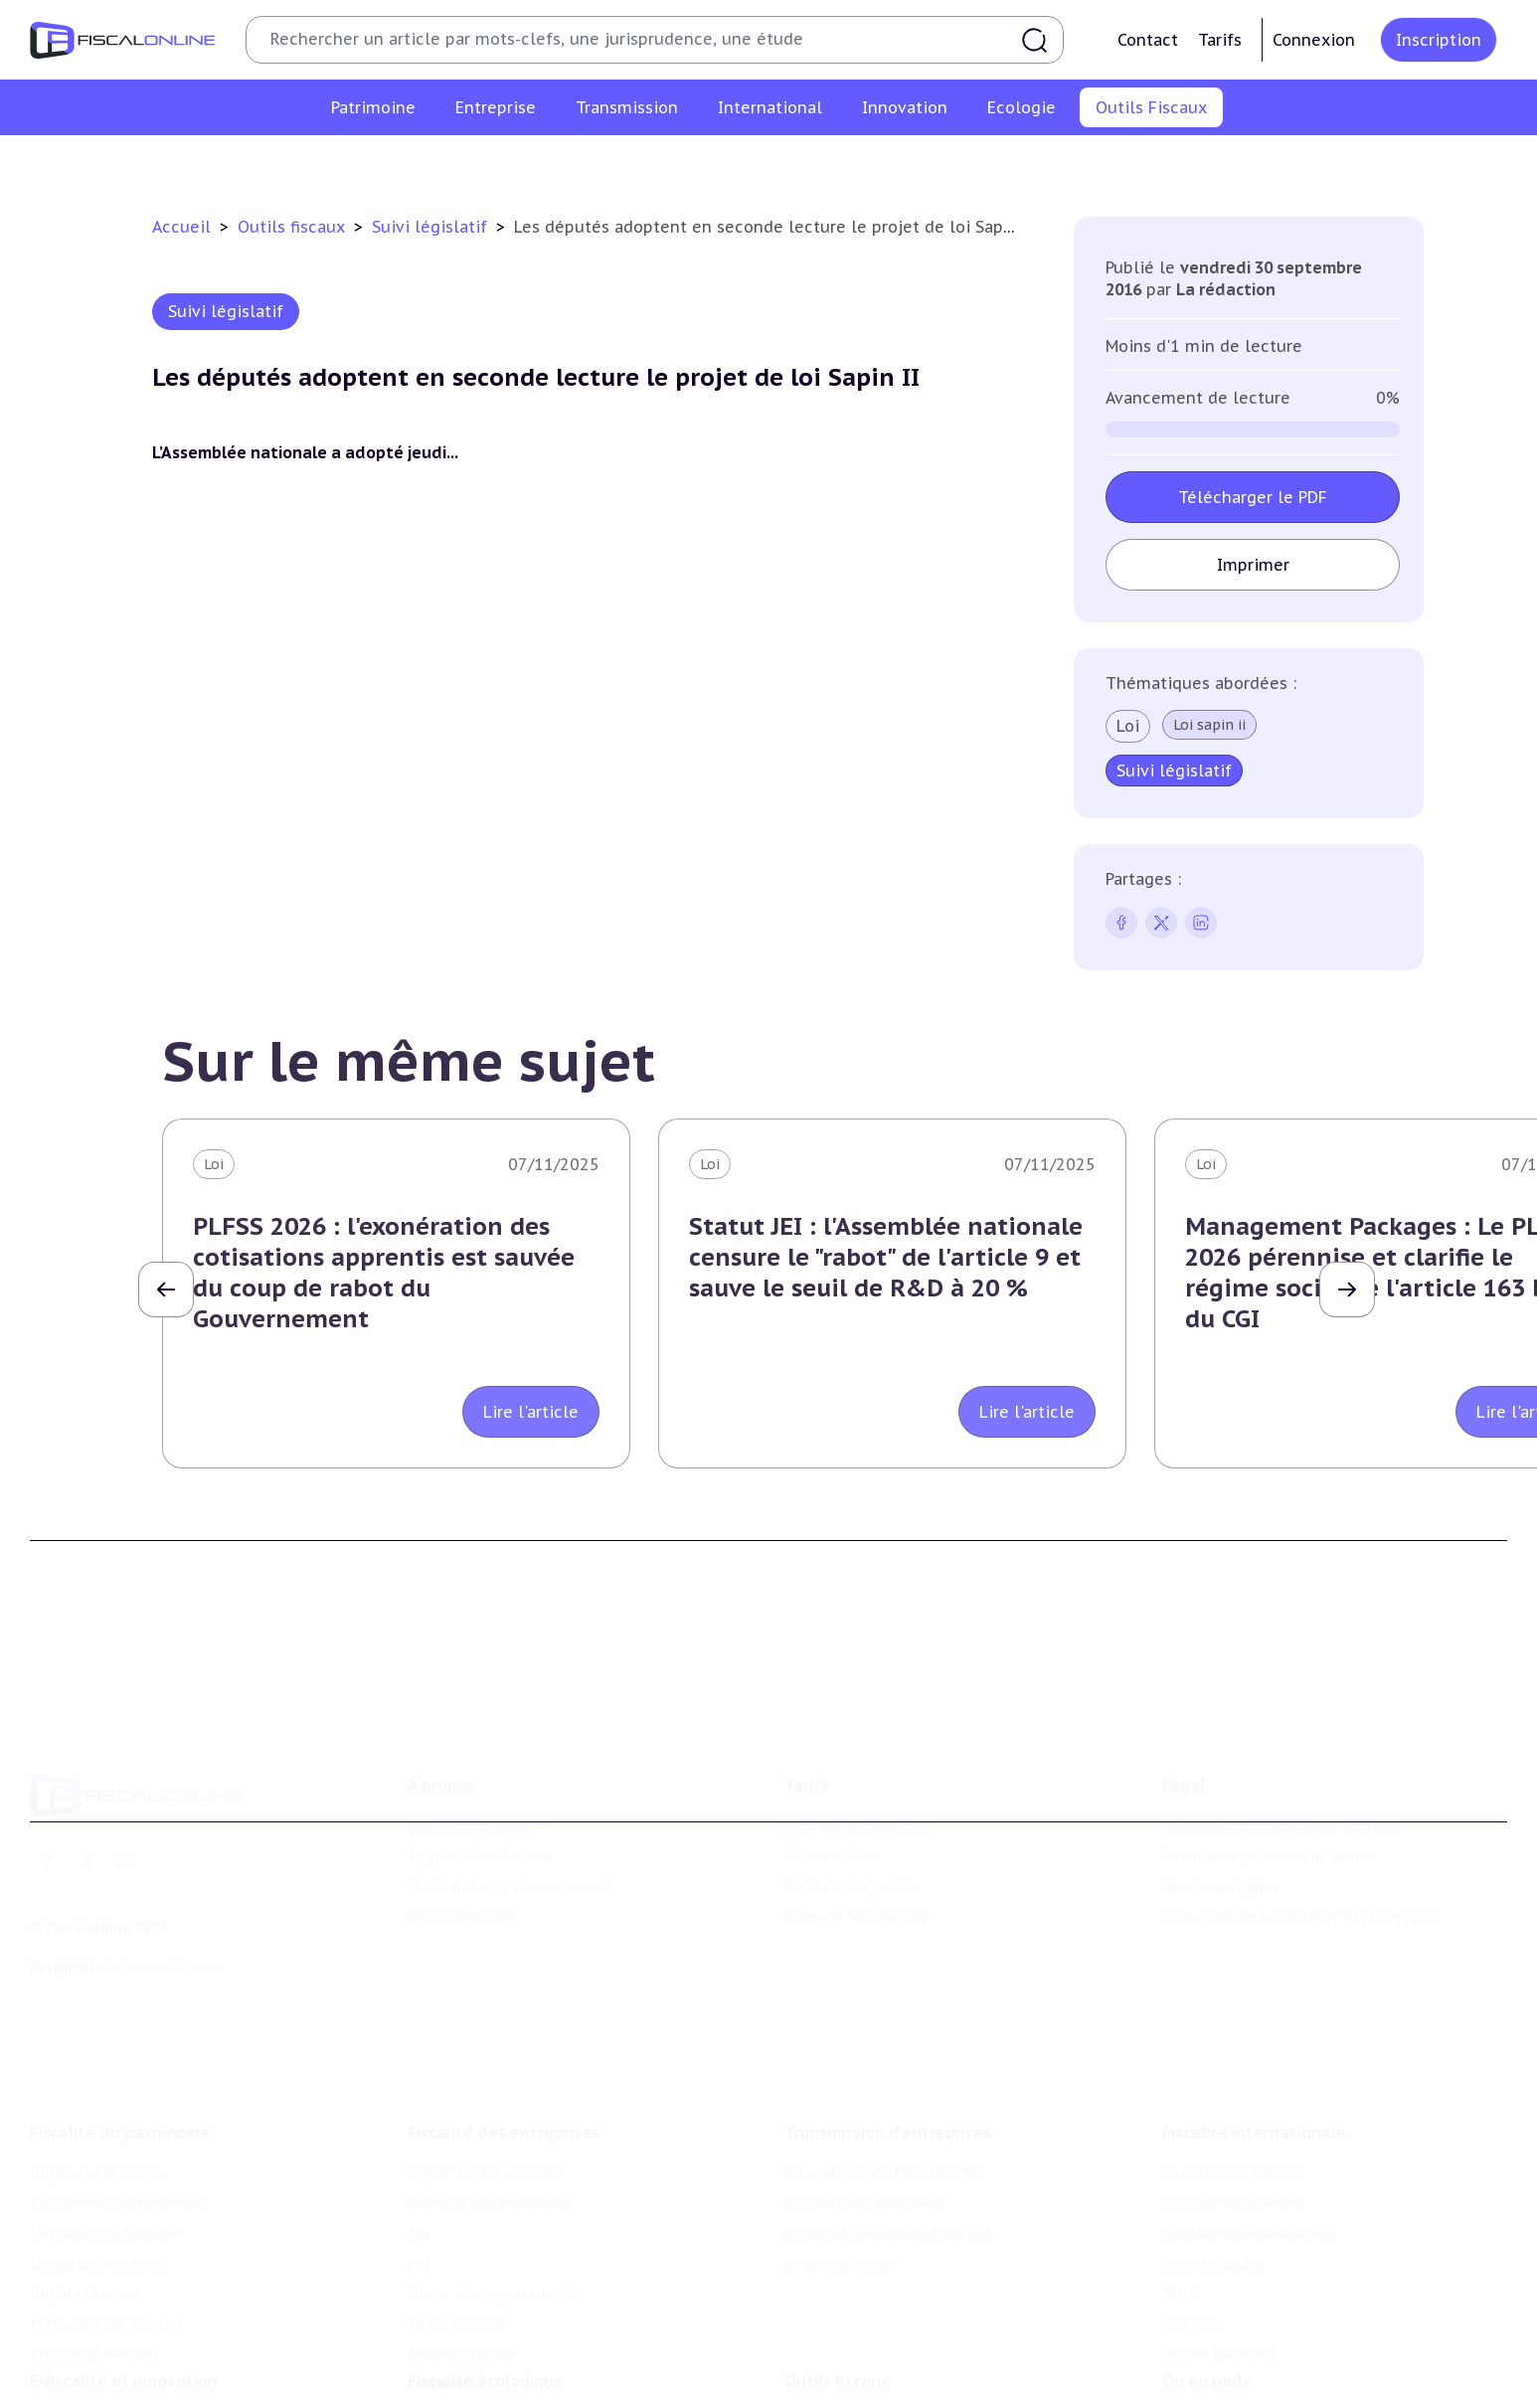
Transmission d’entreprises (887, 2019)
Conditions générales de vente (1266, 1774)
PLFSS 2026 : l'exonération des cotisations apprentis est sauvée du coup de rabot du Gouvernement (384, 1273)
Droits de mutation (97, 2150)
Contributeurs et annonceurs (510, 1804)
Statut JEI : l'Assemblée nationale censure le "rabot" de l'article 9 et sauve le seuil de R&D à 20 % (886, 1257)
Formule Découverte (856, 1744)
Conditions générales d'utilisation (1278, 1744)
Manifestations (1215, 2394)
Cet (419, 2150)
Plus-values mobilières (863, 2090)
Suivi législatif (791, 163)
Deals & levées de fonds (1245, 2363)
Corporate (443, 2271)
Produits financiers (95, 2241)
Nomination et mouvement (1257, 2333)
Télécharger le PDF (1252, 497)
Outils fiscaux (294, 227)
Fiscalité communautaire (1249, 2120)
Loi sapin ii (1209, 725)
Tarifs (1220, 40)
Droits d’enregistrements (494, 2180)
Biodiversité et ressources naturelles (535, 2363)
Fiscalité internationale (1254, 2019)
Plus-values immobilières (118, 2090)
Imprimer (1253, 565)
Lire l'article (531, 1412)
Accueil (181, 227)
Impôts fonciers (85, 2180)
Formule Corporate (851, 1804)
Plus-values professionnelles (885, 2060)
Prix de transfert (1220, 2241)
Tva (419, 2120)
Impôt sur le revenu (99, 2060)
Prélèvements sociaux (106, 2211)
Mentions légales (1221, 1804)
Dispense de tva (838, 2150)
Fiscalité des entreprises (503, 2019)
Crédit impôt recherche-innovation (150, 2333)
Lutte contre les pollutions (503, 2333)
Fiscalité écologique (486, 2293)
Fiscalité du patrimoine (120, 2019)
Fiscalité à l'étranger (1232, 2090)
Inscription (1438, 40)
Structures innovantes (108, 2363)
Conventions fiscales (1232, 2060)
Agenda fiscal (673, 163)
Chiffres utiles (553, 163)
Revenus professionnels (490, 2090)
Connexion (1314, 40)
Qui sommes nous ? (476, 1744)
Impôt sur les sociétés (485, 2060)
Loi (1127, 726)
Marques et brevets (96, 2394)
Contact (1147, 40)
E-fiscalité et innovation (124, 2293)
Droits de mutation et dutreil (887, 2120)
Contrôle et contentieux (950, 163)
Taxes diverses (457, 2211)
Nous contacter (461, 1834)
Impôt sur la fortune (103, 2120)
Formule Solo (831, 1774)
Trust (1181, 2180)
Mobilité (1191, 2211)
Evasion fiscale (1212, 2150)
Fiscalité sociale (462, 2241)
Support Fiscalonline (480, 1774)
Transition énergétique (487, 2394)
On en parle (1207, 2293)
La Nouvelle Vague (162, 1883)
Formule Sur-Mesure (856, 1834)
